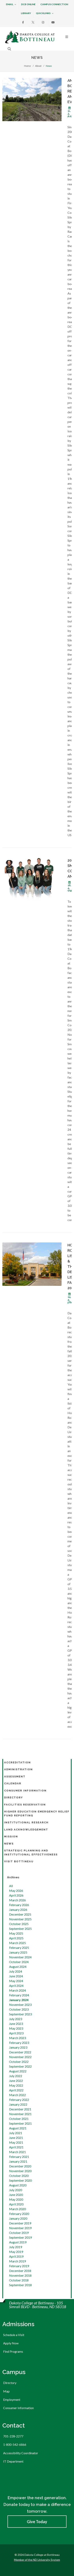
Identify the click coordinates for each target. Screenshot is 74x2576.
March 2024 (17, 1990)
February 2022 (19, 2099)
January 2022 (18, 2104)
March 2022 (17, 2095)
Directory (13, 1797)
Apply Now (11, 2343)
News (9, 1843)
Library (26, 13)
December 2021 (20, 2109)
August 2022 (17, 2071)
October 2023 (19, 2009)
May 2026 (16, 1890)
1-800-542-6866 (14, 2444)
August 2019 (17, 2242)
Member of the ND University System (37, 2559)
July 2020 (15, 2190)
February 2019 (19, 2266)
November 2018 (20, 2275)
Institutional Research (26, 1822)
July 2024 (15, 1971)
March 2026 (17, 1900)
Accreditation (17, 1762)
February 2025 (19, 1947)
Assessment (14, 1776)
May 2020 (16, 2199)
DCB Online (28, 4)
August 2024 (17, 1966)
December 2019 (20, 2223)
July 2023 (15, 2019)
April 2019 (16, 2256)
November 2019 (20, 2228)
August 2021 (17, 2128)
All (11, 1886)
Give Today (37, 2521)
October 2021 (19, 2118)
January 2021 (18, 2161)
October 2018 (19, 2280)
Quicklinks (44, 13)
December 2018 (20, 2271)
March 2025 (17, 1943)
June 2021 (16, 2137)
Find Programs (13, 2351)
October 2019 (19, 2232)
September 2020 (20, 2180)
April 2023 (16, 2033)
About (38, 65)
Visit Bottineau (19, 1861)
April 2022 (16, 2090)
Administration (18, 1769)
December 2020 (20, 2166)
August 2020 (17, 2185)
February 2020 (19, 2213)
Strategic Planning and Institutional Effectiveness (31, 1852)
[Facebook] (23, 22)
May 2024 (16, 1981)
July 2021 (15, 2133)
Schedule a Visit (13, 2335)
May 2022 (16, 2085)
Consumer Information (25, 1790)
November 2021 (20, 2114)
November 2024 (20, 1957)
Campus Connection (54, 4)
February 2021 (19, 2156)
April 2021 (16, 2147)
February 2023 (19, 2042)
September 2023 (20, 2014)
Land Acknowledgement (26, 1829)
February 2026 (19, 1905)
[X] (33, 22)
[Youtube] (53, 22)
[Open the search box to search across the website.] (9, 49)
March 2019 (17, 2261)
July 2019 (15, 2247)
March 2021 (17, 2152)
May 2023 (16, 2028)
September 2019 (20, 2237)
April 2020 (16, 2204)
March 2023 (17, 2038)
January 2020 (18, 2218)
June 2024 (16, 1976)
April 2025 (16, 1938)
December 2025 (20, 1914)
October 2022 (19, 2061)
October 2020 (19, 2175)
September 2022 (20, 2066)
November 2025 (20, 1919)
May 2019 (16, 2252)
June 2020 (16, 2194)
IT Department (13, 2461)
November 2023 (20, 2004)
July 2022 (15, 2076)
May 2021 (16, 2142)
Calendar (12, 1783)
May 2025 (16, 1933)
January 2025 (18, 1952)
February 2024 (19, 1995)
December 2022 (20, 2052)
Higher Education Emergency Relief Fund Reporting (36, 1813)
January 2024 (18, 2000)
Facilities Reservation (25, 1804)
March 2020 (17, 2209)
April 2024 (16, 1985)
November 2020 (20, 2171)
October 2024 (19, 1962)
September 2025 (20, 1928)
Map (6, 2391)
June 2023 (16, 2023)
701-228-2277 (13, 2436)
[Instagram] (43, 22)
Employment (11, 2399)
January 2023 (18, 2047)
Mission (11, 1836)
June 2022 (16, 2080)
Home (27, 65)
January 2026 (18, 1909)
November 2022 (20, 2057)
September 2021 (20, 2123)
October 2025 (19, 1924)
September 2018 (20, 2285)
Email (11, 5)
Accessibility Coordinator (20, 2453)
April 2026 (16, 1895)
